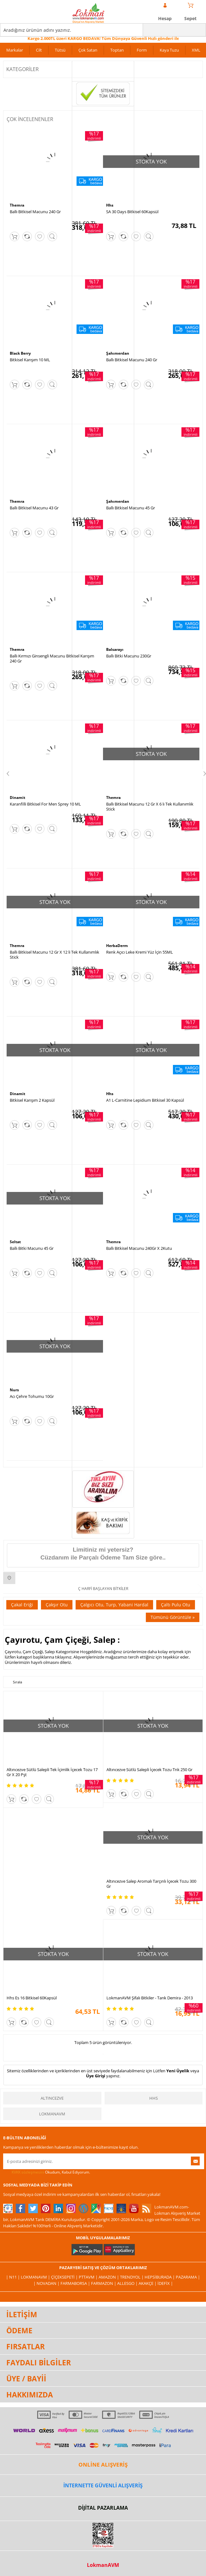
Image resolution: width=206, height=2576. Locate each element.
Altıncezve (52, 2098)
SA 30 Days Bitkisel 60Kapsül (132, 211)
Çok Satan (87, 50)
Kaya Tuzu (169, 50)
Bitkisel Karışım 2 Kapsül (32, 1100)
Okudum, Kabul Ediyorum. (46, 2172)
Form (142, 50)
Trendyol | (132, 2277)
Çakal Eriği (22, 1605)
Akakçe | (148, 2283)
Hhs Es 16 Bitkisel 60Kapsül (32, 1997)
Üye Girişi (95, 2076)
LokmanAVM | (36, 2277)
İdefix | (165, 2283)
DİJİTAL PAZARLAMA (103, 2507)
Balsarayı (114, 649)
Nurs (14, 1390)
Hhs (109, 205)
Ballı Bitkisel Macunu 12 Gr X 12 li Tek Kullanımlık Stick (54, 955)
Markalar (14, 50)
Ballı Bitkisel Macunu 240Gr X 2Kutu (139, 1248)
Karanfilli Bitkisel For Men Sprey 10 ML (45, 803)
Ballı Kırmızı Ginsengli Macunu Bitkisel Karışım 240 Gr (52, 658)
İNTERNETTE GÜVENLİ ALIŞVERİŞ (103, 2485)
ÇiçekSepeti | (65, 2277)
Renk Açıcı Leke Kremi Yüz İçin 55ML (139, 952)
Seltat (15, 1241)
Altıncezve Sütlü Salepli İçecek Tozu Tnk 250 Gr (149, 1769)
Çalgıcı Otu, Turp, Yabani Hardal (114, 1605)
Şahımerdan (117, 353)
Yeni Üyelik (177, 2071)
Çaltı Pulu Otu (175, 1605)
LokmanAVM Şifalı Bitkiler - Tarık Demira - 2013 (149, 1997)
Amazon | (109, 2277)
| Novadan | (46, 2283)
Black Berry (20, 353)
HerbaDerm (117, 945)
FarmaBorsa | (75, 2283)
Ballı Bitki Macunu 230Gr (128, 655)
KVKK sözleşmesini (28, 2172)
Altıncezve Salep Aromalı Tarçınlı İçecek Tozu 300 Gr (151, 1884)
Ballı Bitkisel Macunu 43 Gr (34, 507)
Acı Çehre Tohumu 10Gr (32, 1396)
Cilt (39, 50)
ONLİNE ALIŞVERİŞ (103, 2464)
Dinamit (17, 797)
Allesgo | (128, 2283)
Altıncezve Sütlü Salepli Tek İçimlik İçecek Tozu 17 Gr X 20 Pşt (52, 1772)
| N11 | (13, 2277)
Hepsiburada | (160, 2277)
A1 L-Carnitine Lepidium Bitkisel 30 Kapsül (145, 1100)
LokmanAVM (52, 2114)
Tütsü (60, 50)
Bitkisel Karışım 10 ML (30, 359)
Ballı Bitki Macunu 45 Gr (32, 1248)
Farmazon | (104, 2283)
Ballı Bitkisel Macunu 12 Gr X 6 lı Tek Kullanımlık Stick (149, 806)
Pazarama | (188, 2277)
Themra (17, 205)
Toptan (117, 50)
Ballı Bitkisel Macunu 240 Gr (35, 211)
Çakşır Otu (57, 1605)
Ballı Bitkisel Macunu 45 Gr (130, 507)
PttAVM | (89, 2277)
